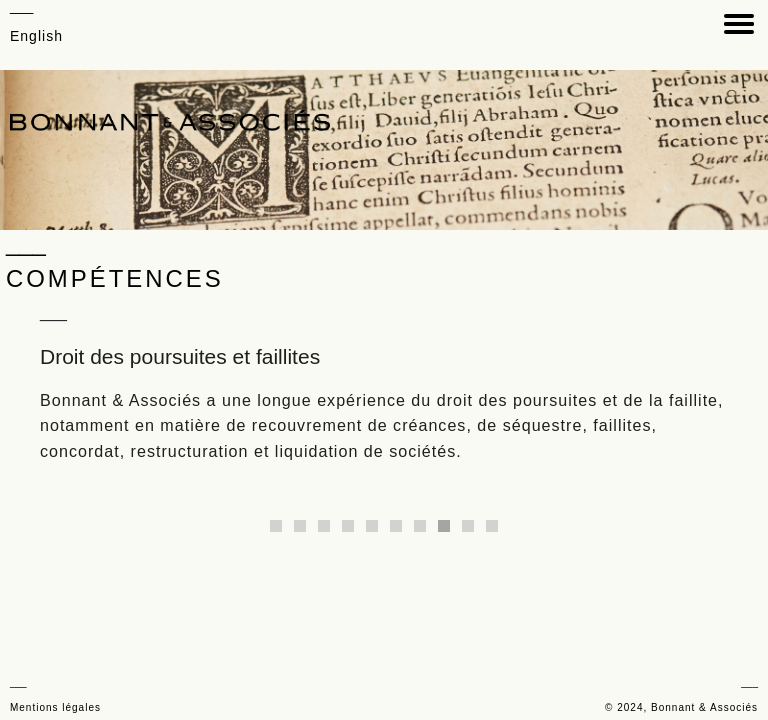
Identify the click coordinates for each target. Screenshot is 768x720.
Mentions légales (55, 707)
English (36, 36)
